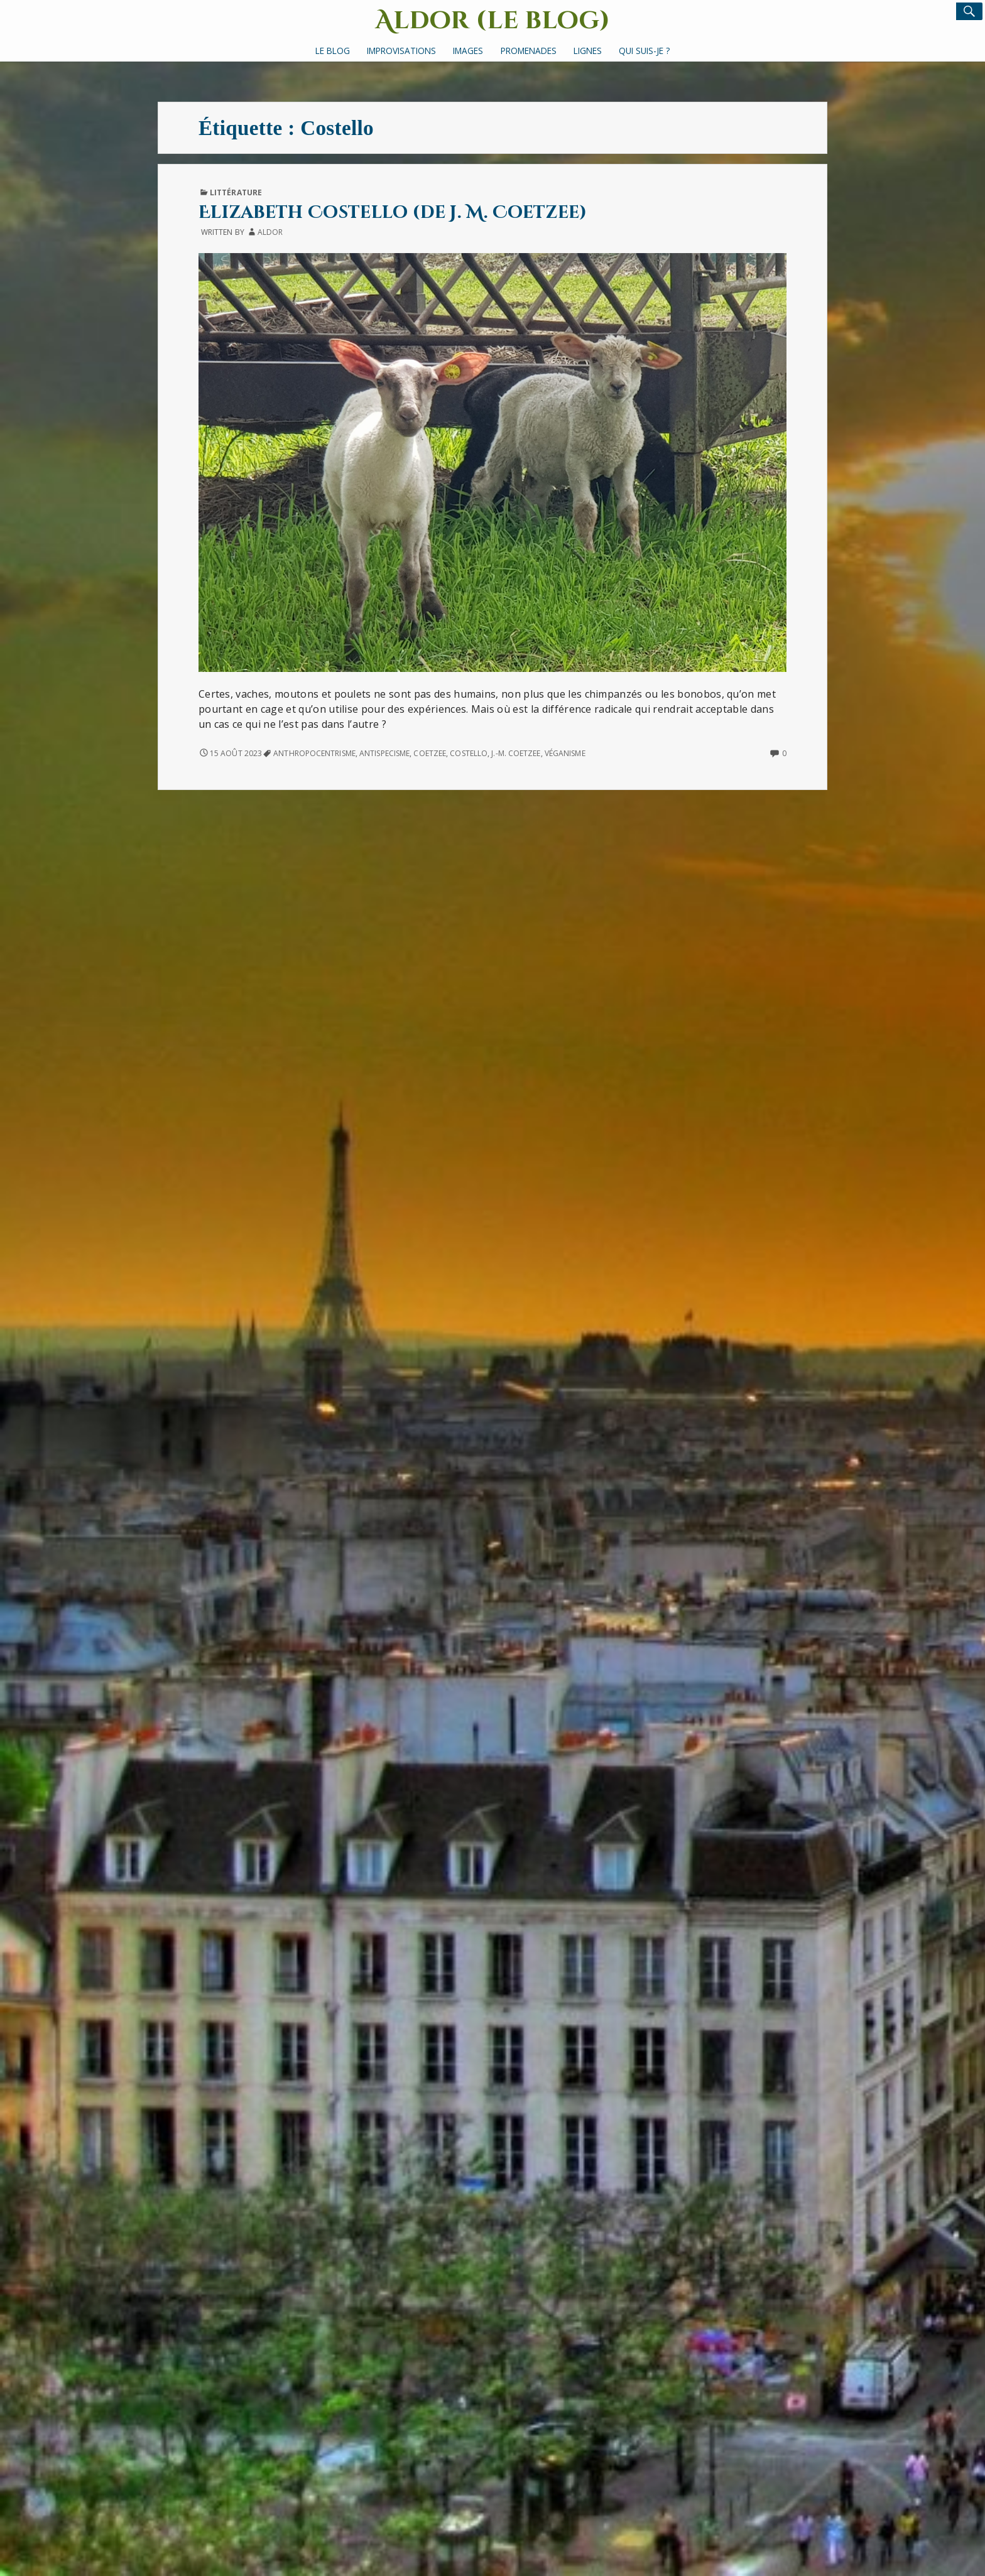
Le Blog (332, 51)
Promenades (529, 51)
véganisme (565, 753)
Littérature (236, 192)
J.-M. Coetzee (515, 753)
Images (468, 51)
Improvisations (401, 51)
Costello (468, 753)
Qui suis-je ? (644, 51)
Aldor (270, 232)
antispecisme (384, 753)
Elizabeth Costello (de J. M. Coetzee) (393, 212)
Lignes (588, 51)
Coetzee (429, 753)
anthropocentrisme (314, 753)
